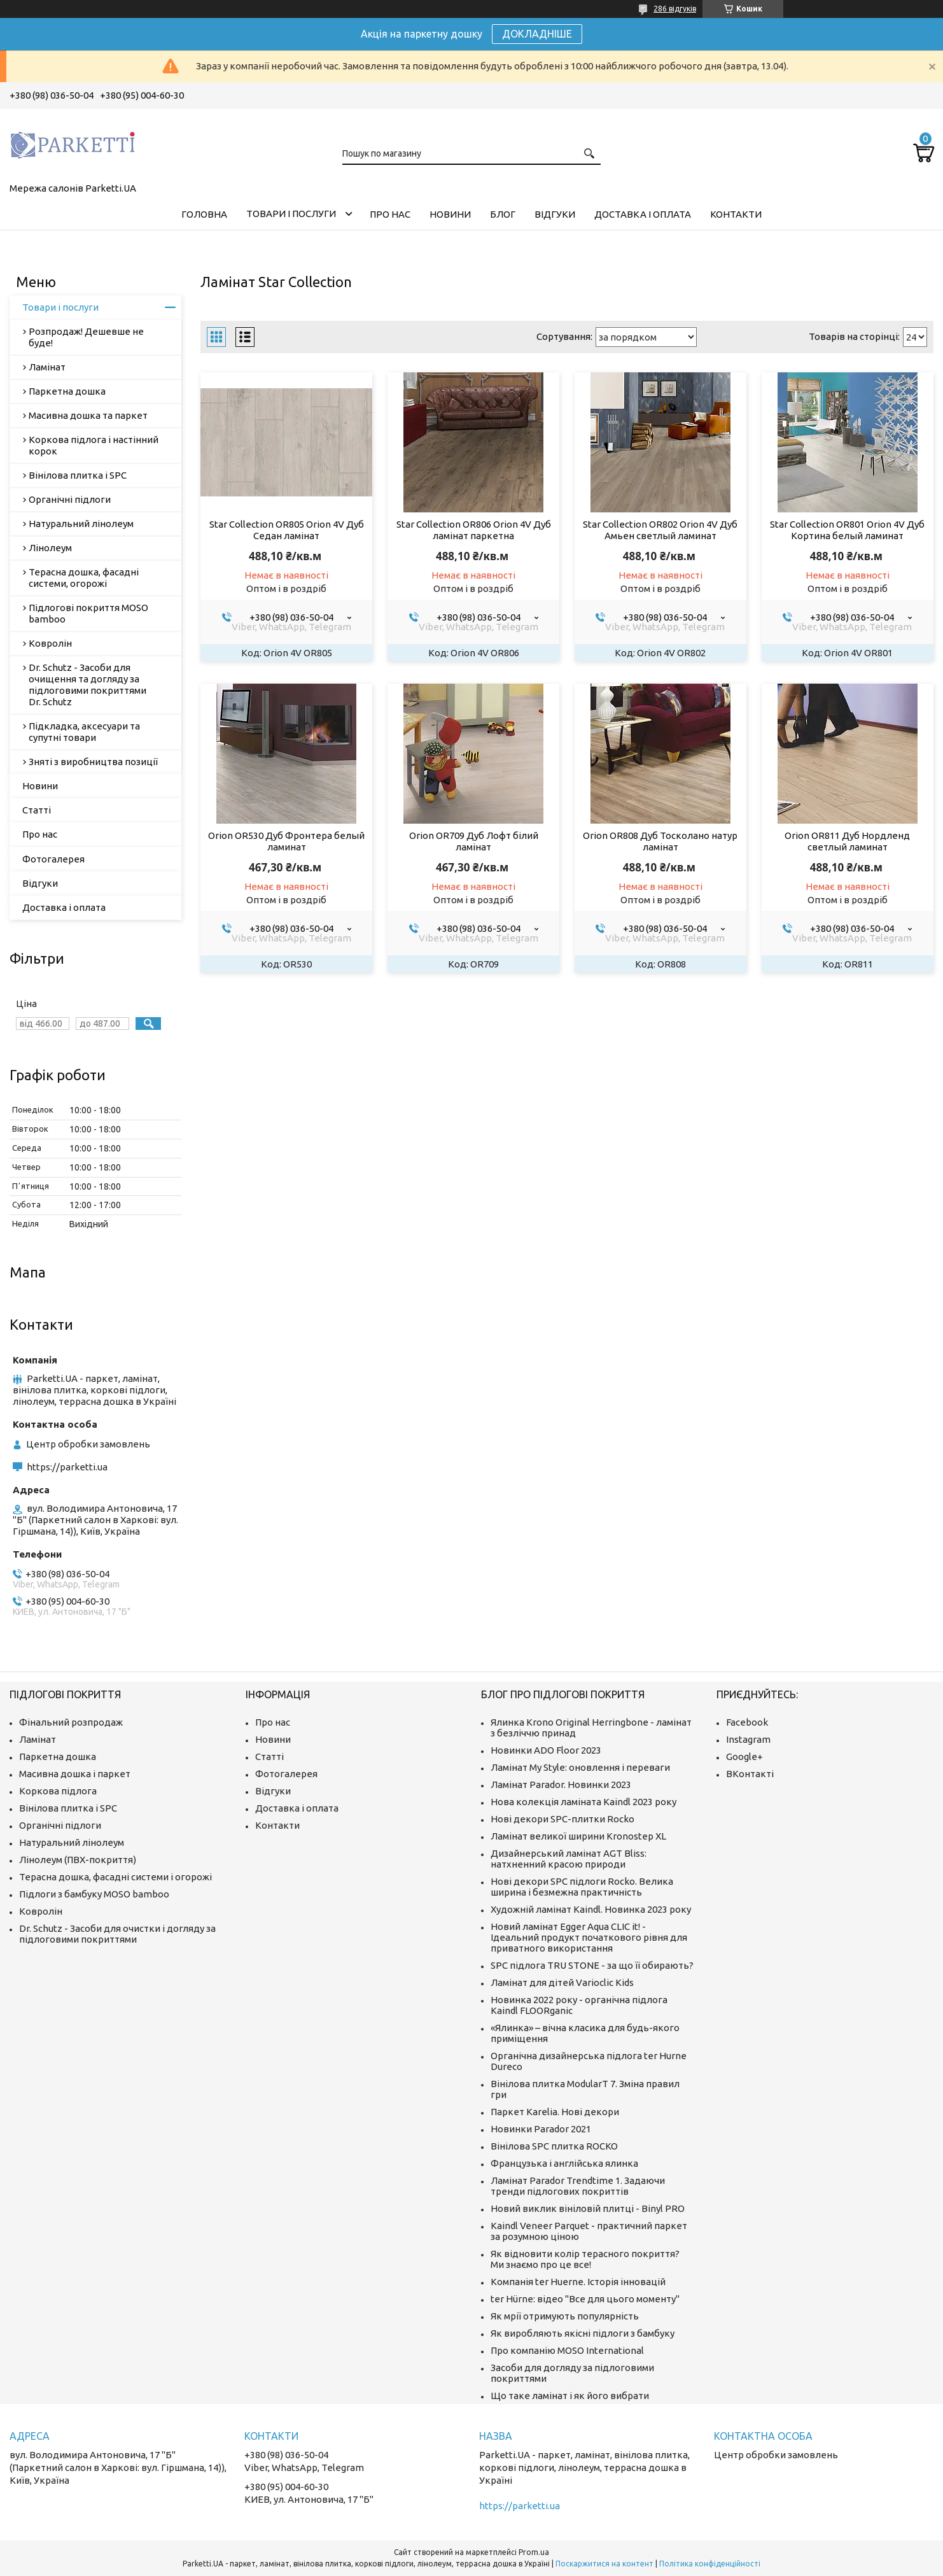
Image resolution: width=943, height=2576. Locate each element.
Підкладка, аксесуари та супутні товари (84, 732)
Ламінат (47, 367)
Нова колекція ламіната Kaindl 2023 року (583, 1801)
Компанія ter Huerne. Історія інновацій (578, 2281)
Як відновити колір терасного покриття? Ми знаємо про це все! (585, 2259)
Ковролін (50, 643)
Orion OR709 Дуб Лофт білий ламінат (473, 841)
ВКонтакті (750, 1773)
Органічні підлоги (70, 499)
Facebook (747, 1722)
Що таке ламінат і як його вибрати (570, 2395)
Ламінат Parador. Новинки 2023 (561, 1784)
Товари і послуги (291, 213)
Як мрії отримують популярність (565, 2316)
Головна (204, 214)
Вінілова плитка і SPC (78, 475)
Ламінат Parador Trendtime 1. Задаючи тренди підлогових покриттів (578, 2186)
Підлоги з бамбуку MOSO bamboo (94, 1894)
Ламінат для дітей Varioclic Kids (562, 1982)
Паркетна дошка (67, 391)
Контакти (736, 214)
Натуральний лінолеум (81, 523)
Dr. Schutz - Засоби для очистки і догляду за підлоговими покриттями (117, 1934)
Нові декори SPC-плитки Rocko (562, 1818)
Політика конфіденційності (709, 2563)
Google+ (744, 1756)
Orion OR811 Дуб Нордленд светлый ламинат (847, 841)
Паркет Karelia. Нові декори (555, 2111)
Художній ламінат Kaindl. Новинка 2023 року (591, 1909)
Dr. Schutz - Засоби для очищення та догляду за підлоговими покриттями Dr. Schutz (87, 684)
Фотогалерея (53, 859)
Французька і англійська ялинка (564, 2163)
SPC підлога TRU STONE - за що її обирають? (592, 1965)
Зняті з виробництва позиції (93, 761)
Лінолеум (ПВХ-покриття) (77, 1859)
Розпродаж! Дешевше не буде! (86, 337)
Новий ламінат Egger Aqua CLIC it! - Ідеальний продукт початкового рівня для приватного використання (589, 1937)
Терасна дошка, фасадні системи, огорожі (84, 578)
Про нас (390, 214)
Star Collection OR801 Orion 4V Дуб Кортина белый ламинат (847, 530)
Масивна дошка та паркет (88, 415)
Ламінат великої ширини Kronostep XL (578, 1836)
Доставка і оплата (642, 214)
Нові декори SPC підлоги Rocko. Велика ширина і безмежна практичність (582, 1886)
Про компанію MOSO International (567, 2350)
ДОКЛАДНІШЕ (537, 33)
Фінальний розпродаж (71, 1722)
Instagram (748, 1739)
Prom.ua (534, 2552)
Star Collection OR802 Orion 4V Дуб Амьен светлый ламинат (660, 530)
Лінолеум (50, 547)
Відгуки (554, 214)
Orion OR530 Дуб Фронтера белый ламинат (286, 841)
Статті (36, 810)
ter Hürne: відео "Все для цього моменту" (585, 2298)
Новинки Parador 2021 (541, 2128)
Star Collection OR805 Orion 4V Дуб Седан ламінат (286, 530)
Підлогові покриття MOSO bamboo (88, 613)
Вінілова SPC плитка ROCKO (554, 2146)
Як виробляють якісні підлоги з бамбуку (582, 2333)
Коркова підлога (58, 1790)
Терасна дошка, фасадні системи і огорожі (115, 1876)
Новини (450, 214)
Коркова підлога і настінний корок (93, 445)
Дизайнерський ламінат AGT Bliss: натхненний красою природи (568, 1858)
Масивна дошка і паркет (74, 1773)
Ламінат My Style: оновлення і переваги (580, 1767)
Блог (502, 214)
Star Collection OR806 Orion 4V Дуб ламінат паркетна (473, 530)
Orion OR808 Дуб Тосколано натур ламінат (660, 841)
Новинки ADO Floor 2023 (546, 1750)
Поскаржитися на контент (604, 2563)
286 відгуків (674, 8)
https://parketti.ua (67, 1466)
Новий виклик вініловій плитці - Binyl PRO (588, 2208)
